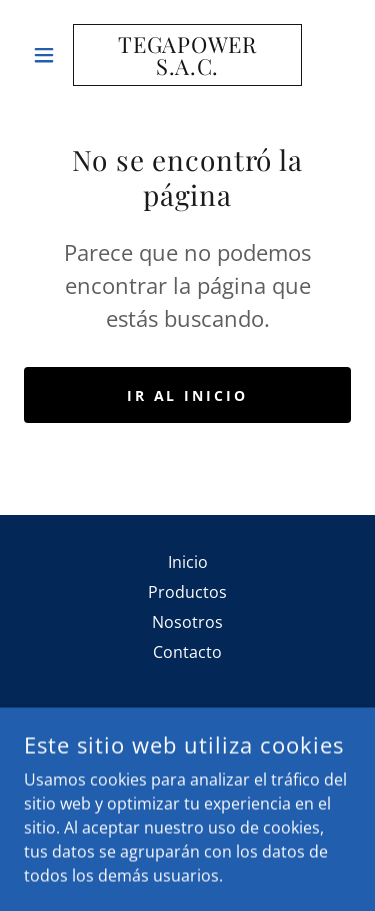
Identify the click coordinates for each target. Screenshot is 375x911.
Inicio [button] (188, 562)
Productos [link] (187, 592)
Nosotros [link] (187, 622)
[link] (187, 55)
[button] (48, 55)
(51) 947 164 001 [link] (188, 801)
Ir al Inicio (188, 395)
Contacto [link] (187, 652)
